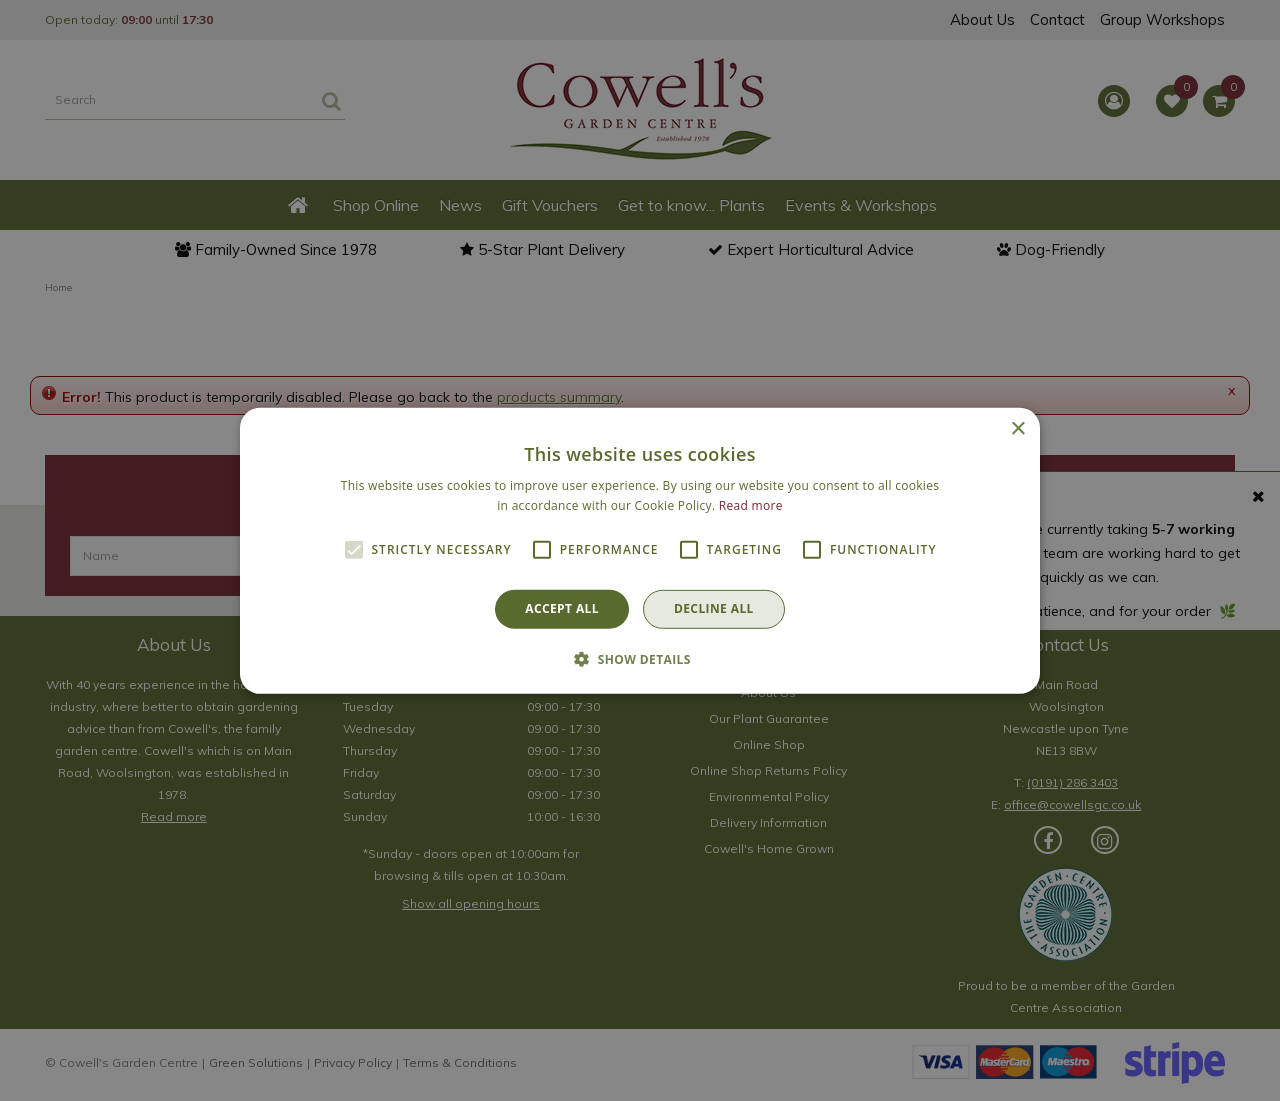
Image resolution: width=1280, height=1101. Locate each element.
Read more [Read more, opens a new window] (751, 505)
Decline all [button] (714, 608)
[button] (640, 659)
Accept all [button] (562, 608)
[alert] (640, 550)
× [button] (1017, 428)
